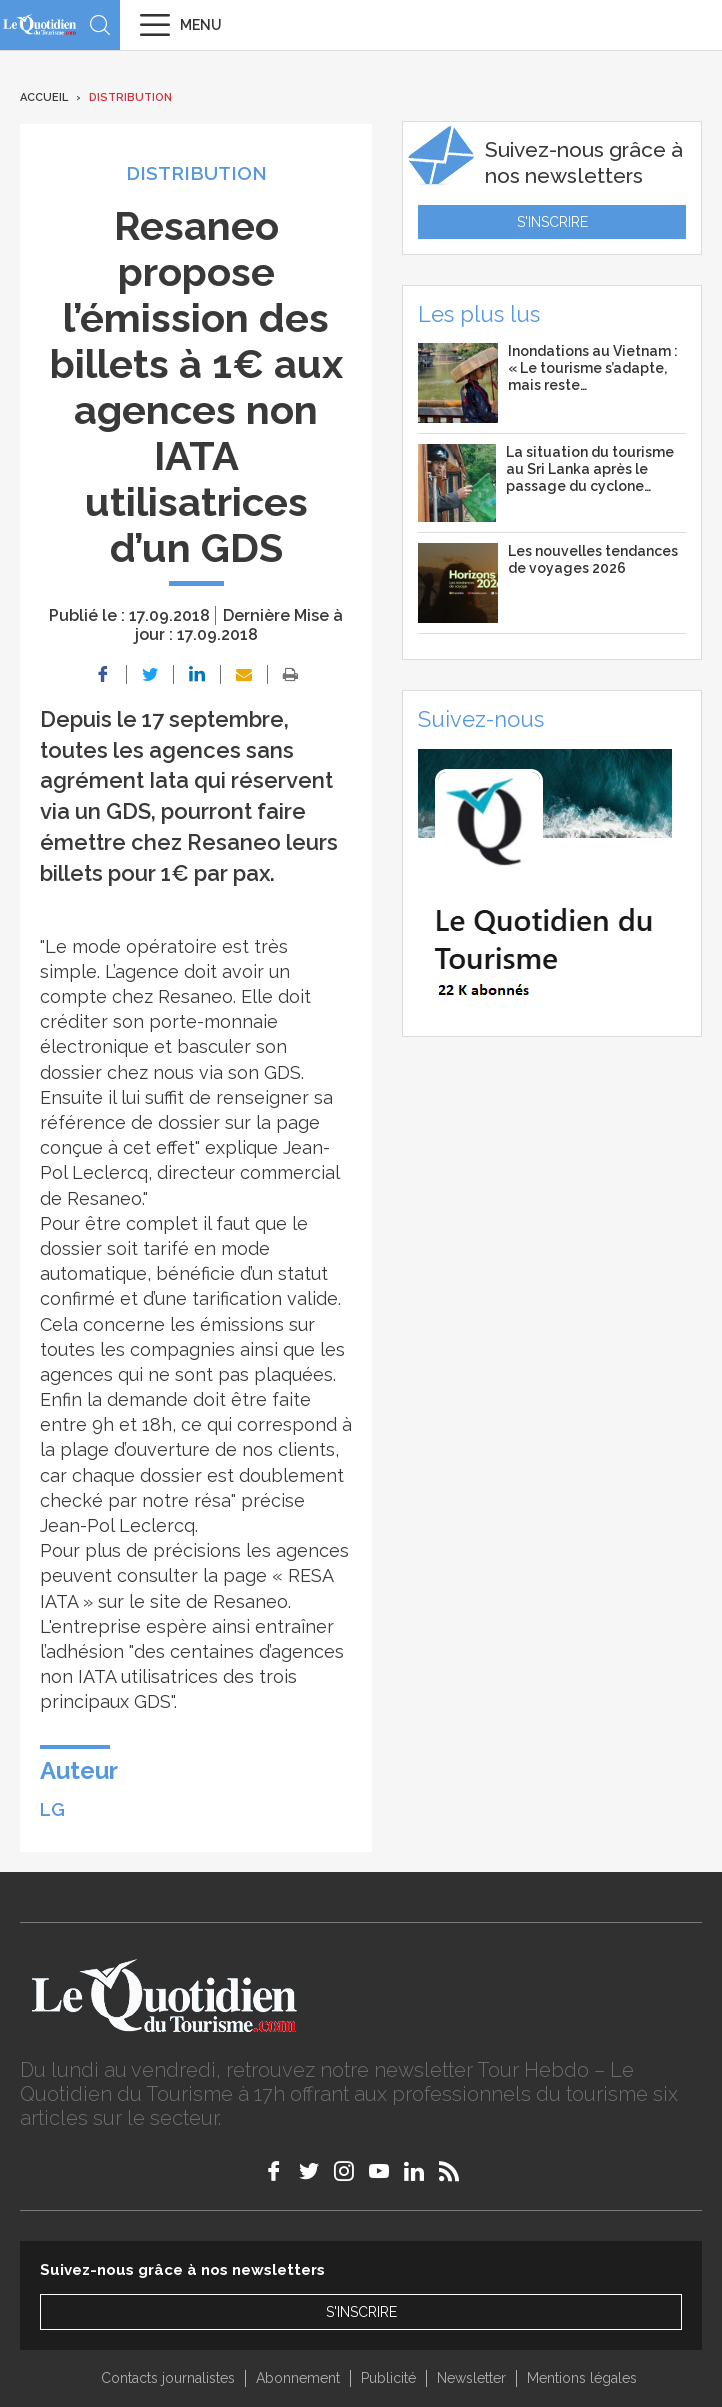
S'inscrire (552, 222)
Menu (201, 25)
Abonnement (298, 2378)
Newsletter (471, 2378)
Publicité (388, 2378)
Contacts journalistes (168, 2378)
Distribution (130, 97)
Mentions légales (582, 2378)
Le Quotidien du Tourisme (40, 24)
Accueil (44, 97)
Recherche (100, 25)
